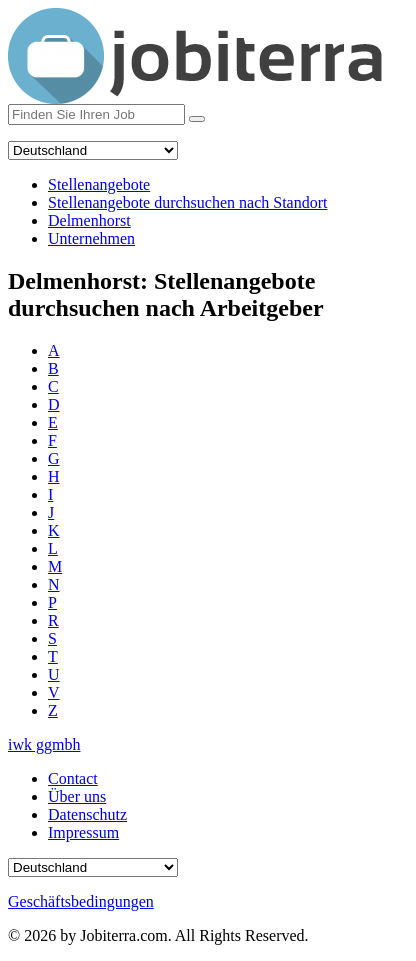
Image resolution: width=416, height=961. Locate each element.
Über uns (77, 796)
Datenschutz (87, 814)
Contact (73, 778)
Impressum (83, 832)
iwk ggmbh (44, 744)
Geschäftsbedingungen (81, 901)
